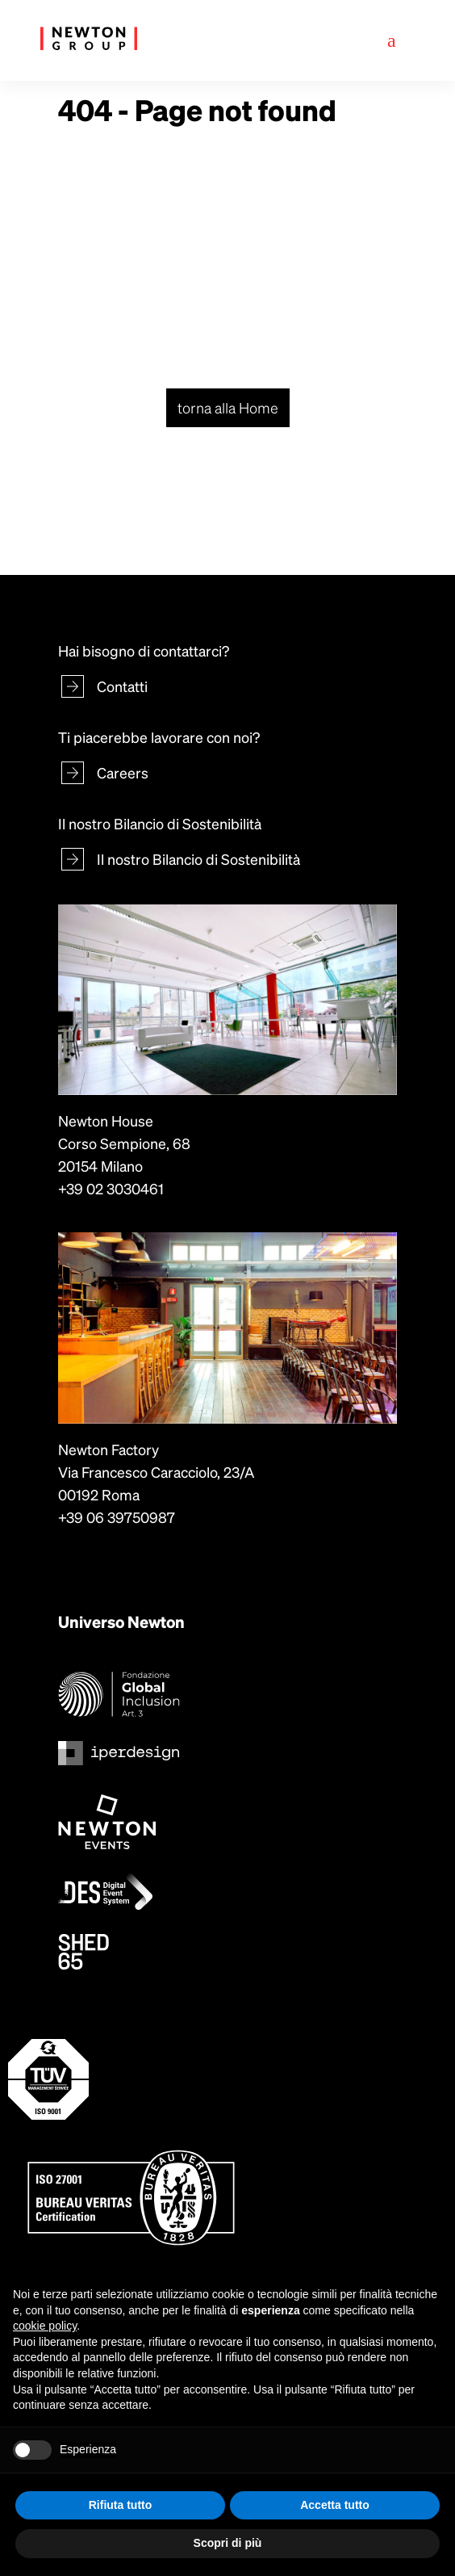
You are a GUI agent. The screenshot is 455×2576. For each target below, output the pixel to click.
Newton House (105, 1120)
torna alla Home (227, 407)
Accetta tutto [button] (334, 2504)
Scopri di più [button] (228, 2542)
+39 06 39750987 (116, 1517)
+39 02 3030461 (111, 1188)
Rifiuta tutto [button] (120, 2504)
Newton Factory (108, 1449)
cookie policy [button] (45, 2325)
